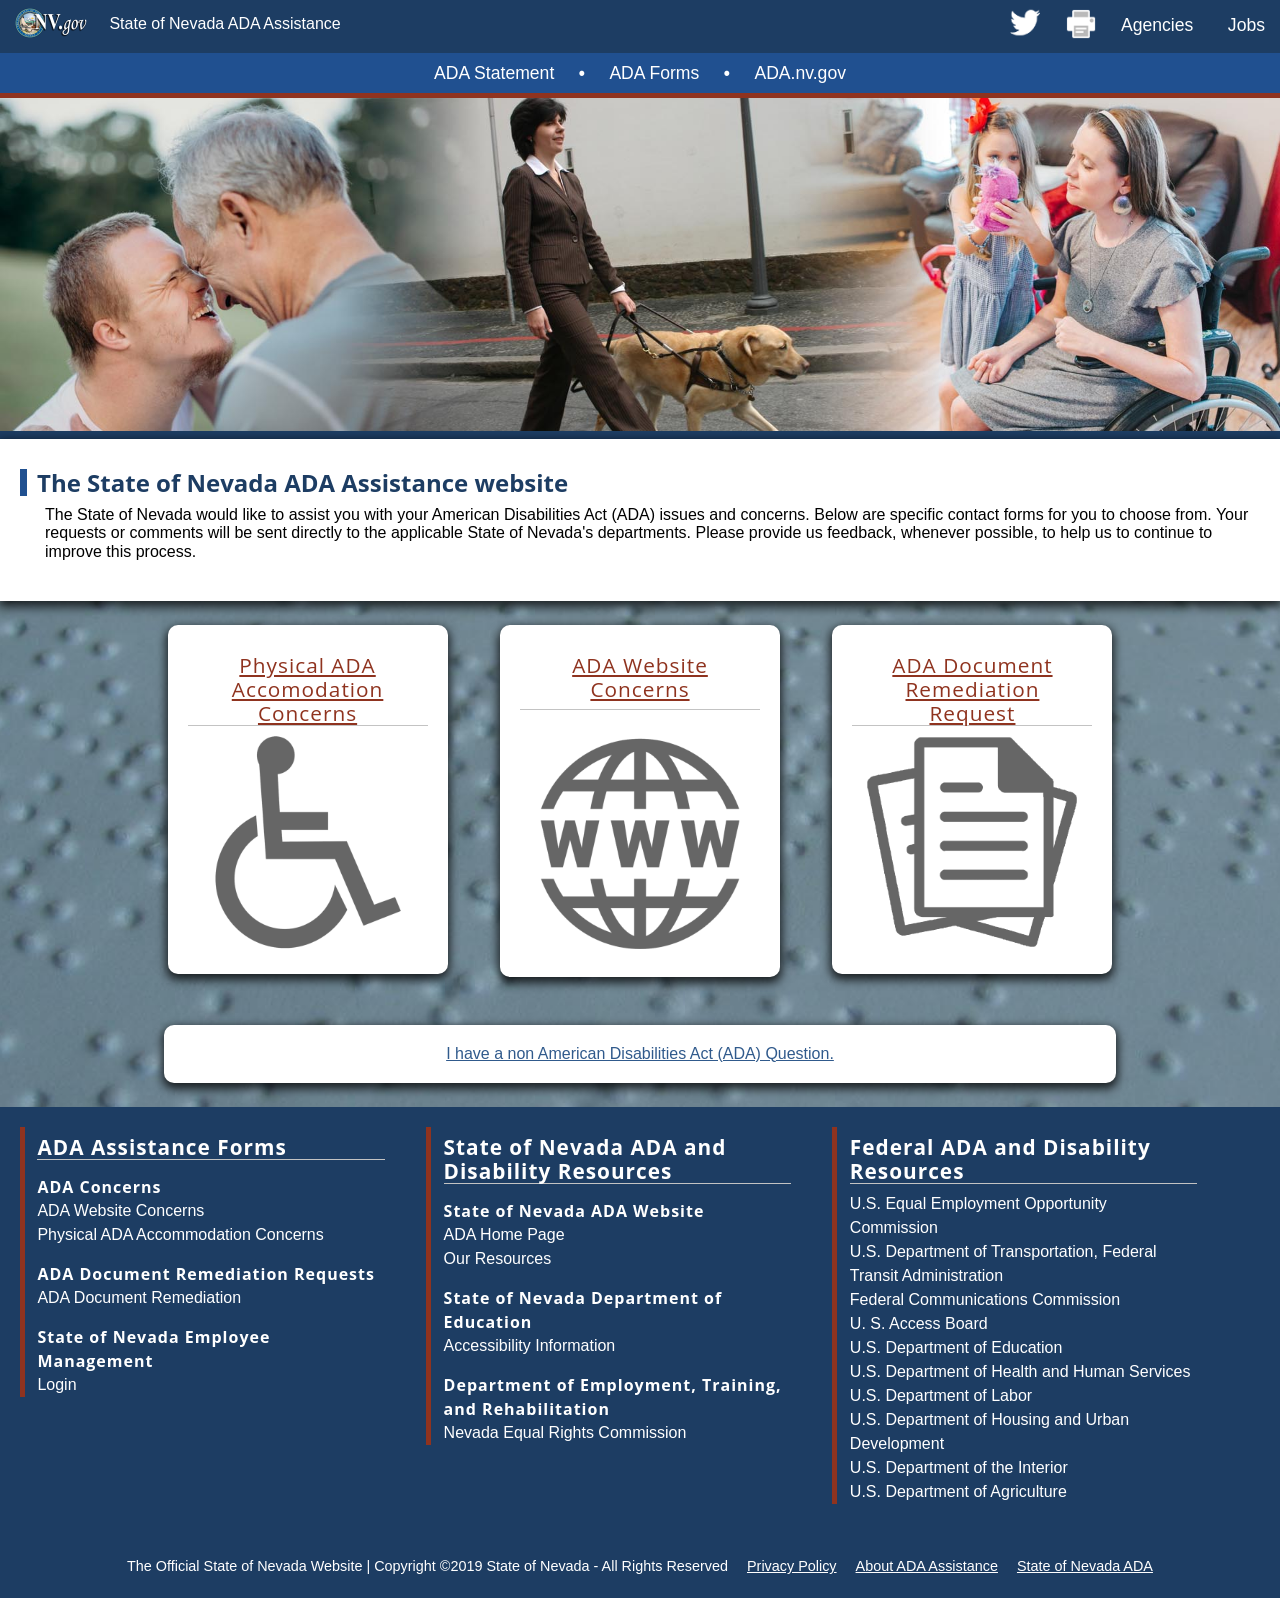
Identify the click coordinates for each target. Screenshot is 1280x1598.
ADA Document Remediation (139, 1297)
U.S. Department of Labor (941, 1395)
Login (56, 1384)
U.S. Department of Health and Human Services (1020, 1371)
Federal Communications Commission (985, 1299)
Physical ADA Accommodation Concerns (180, 1234)
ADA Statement (494, 73)
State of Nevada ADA (1085, 1566)
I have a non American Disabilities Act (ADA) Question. (640, 1053)
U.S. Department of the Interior (959, 1467)
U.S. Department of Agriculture (958, 1491)
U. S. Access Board (919, 1323)
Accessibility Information (530, 1345)
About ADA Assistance (927, 1566)
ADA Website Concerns (120, 1210)
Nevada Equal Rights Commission (565, 1432)
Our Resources (498, 1258)
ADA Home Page (504, 1234)
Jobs (1246, 25)
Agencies (1157, 25)
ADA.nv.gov (800, 73)
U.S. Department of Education (956, 1347)
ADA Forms (654, 73)
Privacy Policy (792, 1566)
